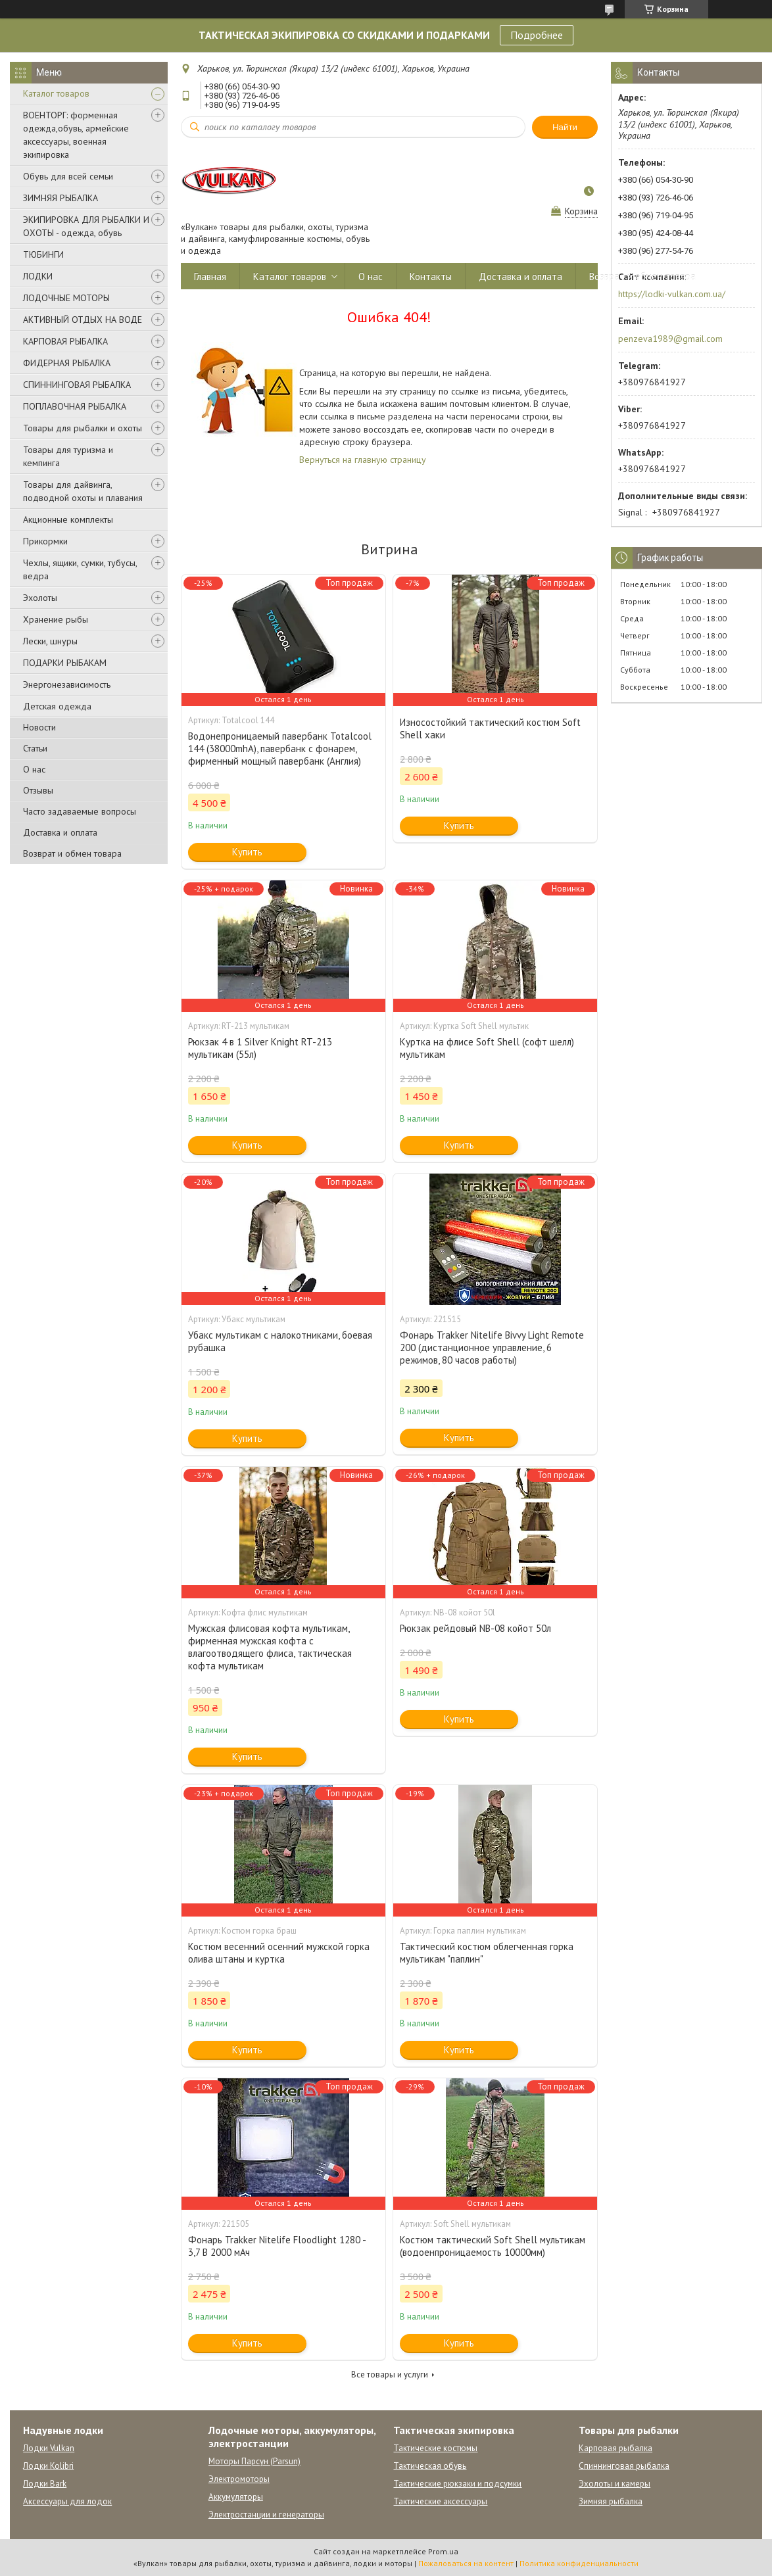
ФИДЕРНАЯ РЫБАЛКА (66, 363)
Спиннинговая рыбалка (624, 2465)
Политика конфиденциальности (579, 2563)
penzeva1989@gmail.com (670, 339)
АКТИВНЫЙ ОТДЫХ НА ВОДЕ (82, 319)
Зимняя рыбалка (610, 2501)
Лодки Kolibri (48, 2465)
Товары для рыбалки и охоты (82, 428)
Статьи (35, 748)
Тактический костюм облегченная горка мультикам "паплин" (486, 1952)
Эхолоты (40, 598)
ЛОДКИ (38, 276)
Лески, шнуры (50, 641)
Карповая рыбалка (615, 2448)
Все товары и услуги (389, 2374)
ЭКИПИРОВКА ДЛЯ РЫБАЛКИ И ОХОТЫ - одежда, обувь (86, 226)
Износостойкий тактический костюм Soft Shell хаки (490, 728)
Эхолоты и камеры (614, 2483)
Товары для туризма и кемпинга (68, 456)
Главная (210, 276)
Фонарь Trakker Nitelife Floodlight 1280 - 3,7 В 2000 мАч (277, 2245)
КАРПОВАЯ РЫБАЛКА (65, 341)
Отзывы (38, 790)
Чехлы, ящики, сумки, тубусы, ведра (80, 569)
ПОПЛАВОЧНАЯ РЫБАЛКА (74, 406)
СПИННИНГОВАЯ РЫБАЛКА (77, 385)
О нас (34, 769)
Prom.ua (443, 2551)
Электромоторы (239, 2479)
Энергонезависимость (66, 684)
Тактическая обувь (429, 2465)
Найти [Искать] (564, 127)
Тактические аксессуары (440, 2501)
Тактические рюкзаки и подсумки (457, 2483)
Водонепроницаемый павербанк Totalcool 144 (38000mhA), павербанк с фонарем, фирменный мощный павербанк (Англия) (280, 748)
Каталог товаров (56, 93)
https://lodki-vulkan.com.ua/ (671, 294)
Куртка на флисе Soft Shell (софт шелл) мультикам (487, 1048)
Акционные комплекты (68, 519)
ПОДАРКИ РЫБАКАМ (65, 663)
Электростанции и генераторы (266, 2514)
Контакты (431, 276)
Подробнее (536, 34)
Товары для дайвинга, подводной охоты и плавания (83, 491)
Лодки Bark (44, 2483)
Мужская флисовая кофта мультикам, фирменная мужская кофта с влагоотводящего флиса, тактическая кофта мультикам (270, 1647)
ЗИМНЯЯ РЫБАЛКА (60, 198)
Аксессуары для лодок (67, 2501)
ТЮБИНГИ (43, 254)
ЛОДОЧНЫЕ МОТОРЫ (66, 298)
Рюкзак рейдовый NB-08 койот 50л (475, 1628)
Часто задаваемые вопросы (79, 811)
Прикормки (45, 541)
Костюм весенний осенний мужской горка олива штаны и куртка (279, 1952)
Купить (247, 852)
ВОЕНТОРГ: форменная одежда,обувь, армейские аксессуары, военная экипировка (76, 134)
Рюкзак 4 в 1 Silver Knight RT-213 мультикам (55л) (260, 1048)
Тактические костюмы (435, 2448)
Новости (39, 727)
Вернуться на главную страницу (362, 459)
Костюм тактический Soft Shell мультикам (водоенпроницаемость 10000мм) (492, 2245)
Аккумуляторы (235, 2496)
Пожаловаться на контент (466, 2563)
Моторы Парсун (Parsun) (254, 2461)
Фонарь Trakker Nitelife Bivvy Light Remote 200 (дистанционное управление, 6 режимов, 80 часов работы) (492, 1347)
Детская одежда (57, 706)
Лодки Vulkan (48, 2448)
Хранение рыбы (55, 619)
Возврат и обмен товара (72, 853)
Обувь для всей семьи (68, 176)
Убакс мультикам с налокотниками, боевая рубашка (280, 1341)
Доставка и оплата (60, 832)
